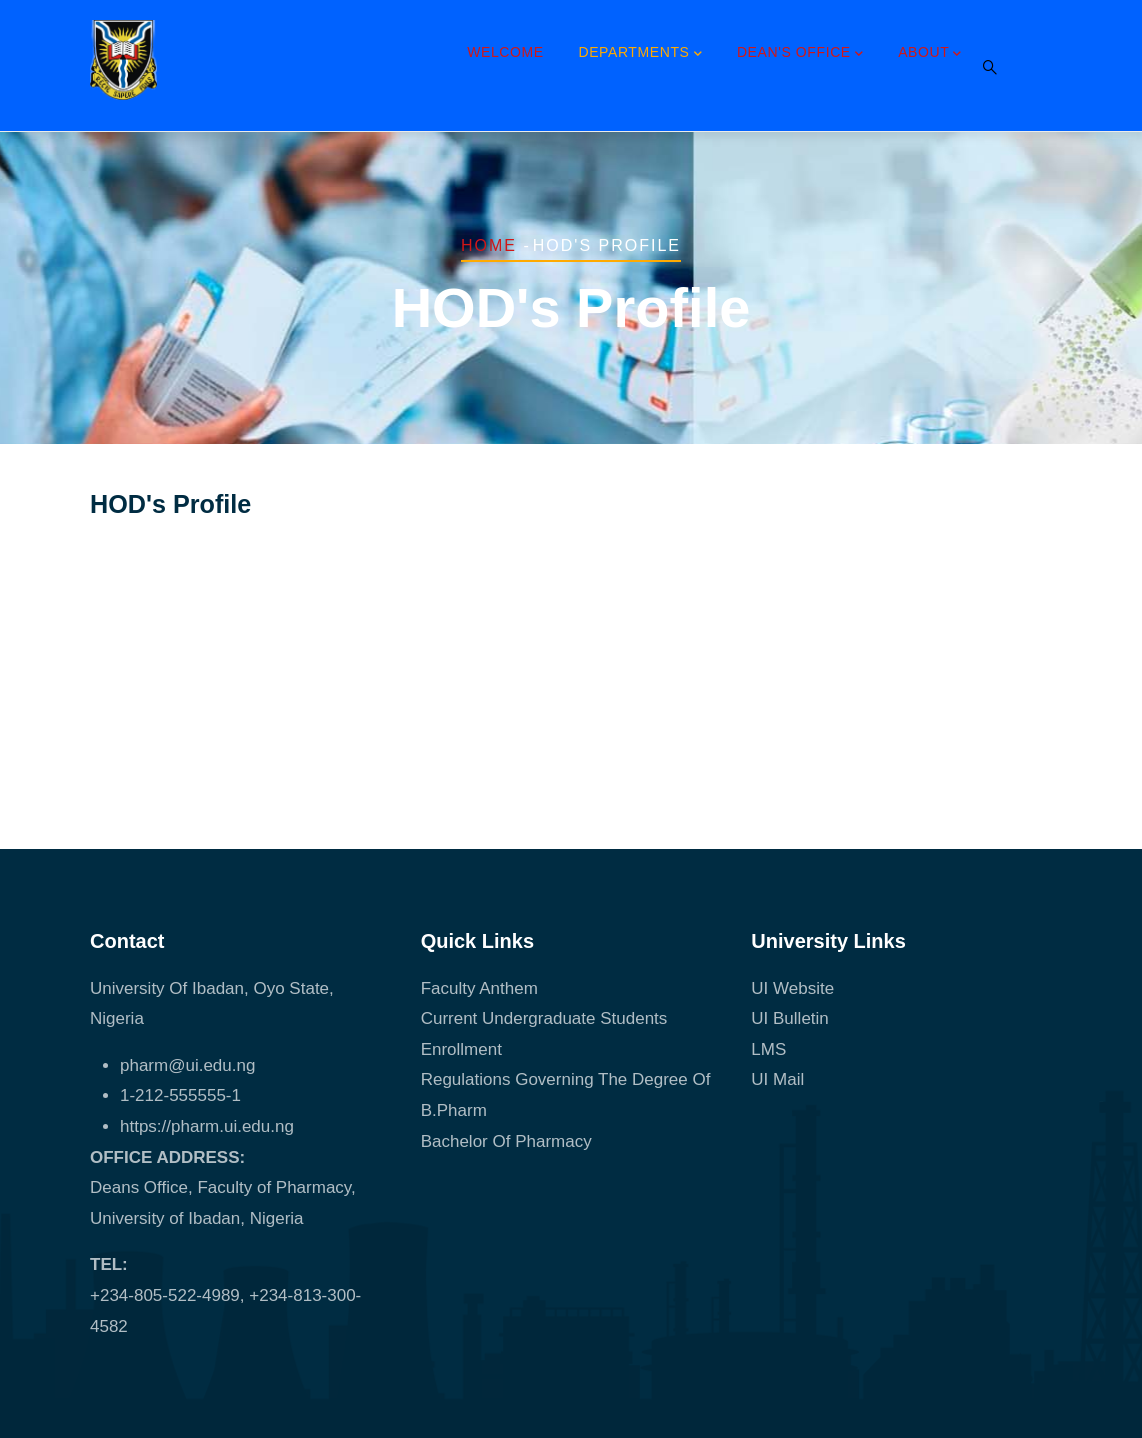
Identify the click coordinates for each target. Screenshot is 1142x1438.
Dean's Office (800, 54)
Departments (640, 54)
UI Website (792, 988)
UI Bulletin (789, 1018)
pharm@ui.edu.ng (187, 1065)
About (930, 54)
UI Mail (777, 1079)
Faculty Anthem (479, 988)
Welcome (505, 52)
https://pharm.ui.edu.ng (207, 1126)
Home (489, 245)
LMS (768, 1049)
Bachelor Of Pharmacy (509, 1141)
